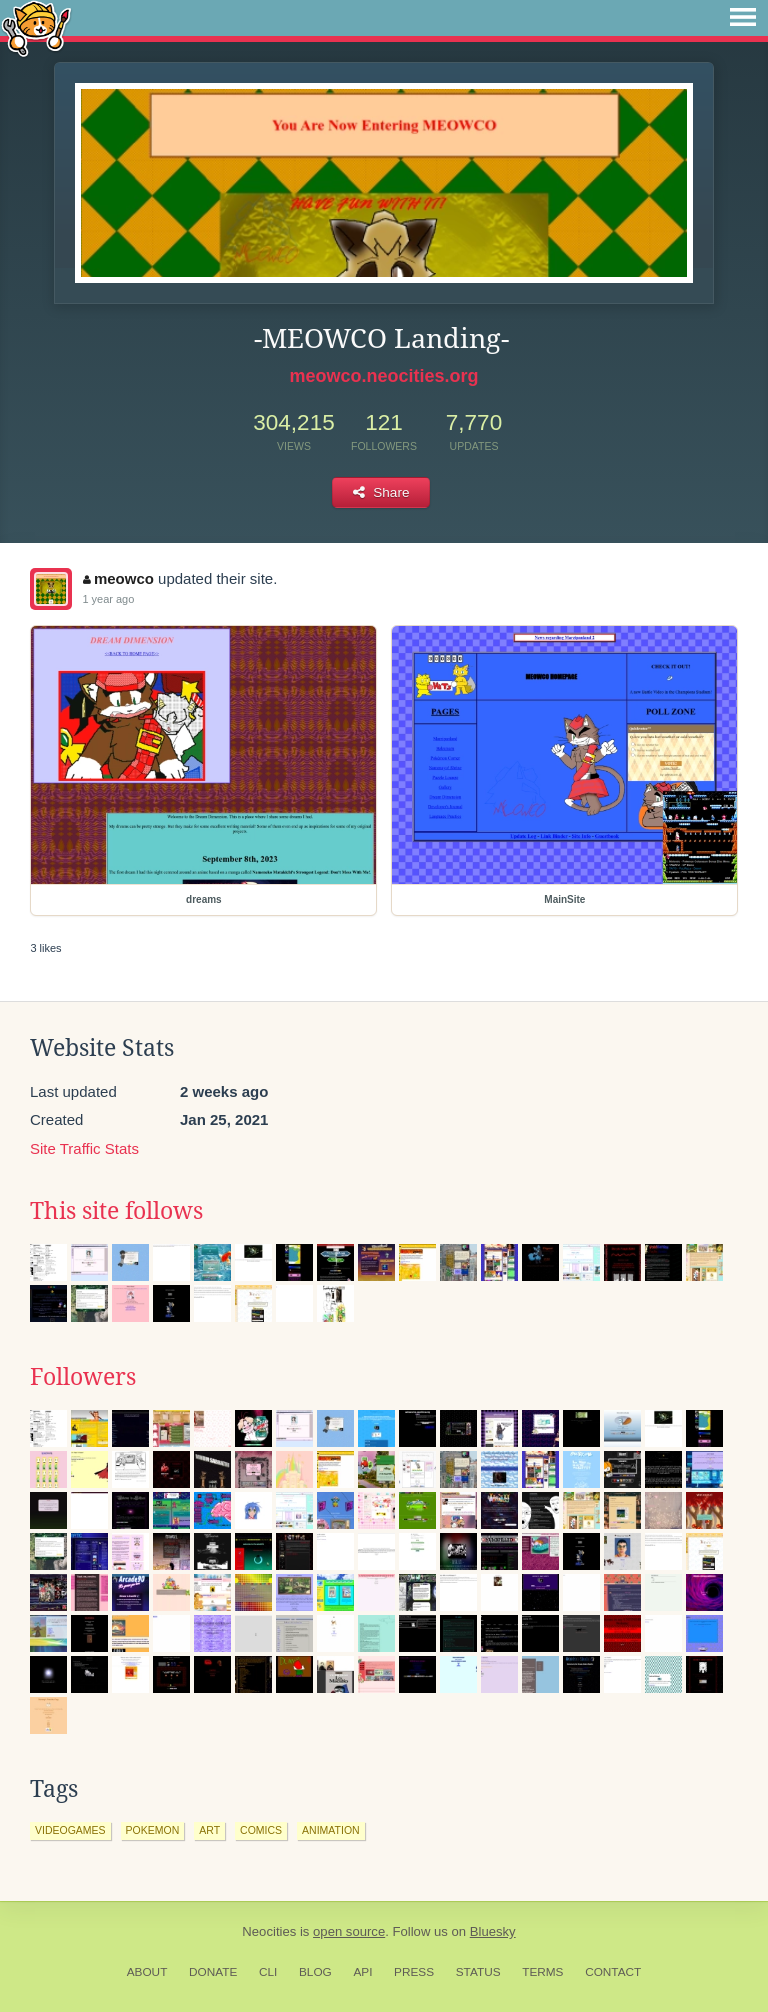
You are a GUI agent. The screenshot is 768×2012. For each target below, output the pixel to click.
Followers (83, 1377)
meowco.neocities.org (383, 376)
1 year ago (108, 599)
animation (331, 1830)
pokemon (153, 1830)
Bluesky (493, 1931)
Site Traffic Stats (84, 1148)
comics (261, 1830)
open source (349, 1931)
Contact (613, 1972)
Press (414, 1972)
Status (478, 1972)
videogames (70, 1830)
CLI (268, 1972)
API (362, 1972)
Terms (542, 1972)
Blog (315, 1972)
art (209, 1830)
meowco (118, 578)
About (147, 1972)
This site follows (116, 1211)
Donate (213, 1972)
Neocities (269, 1931)
